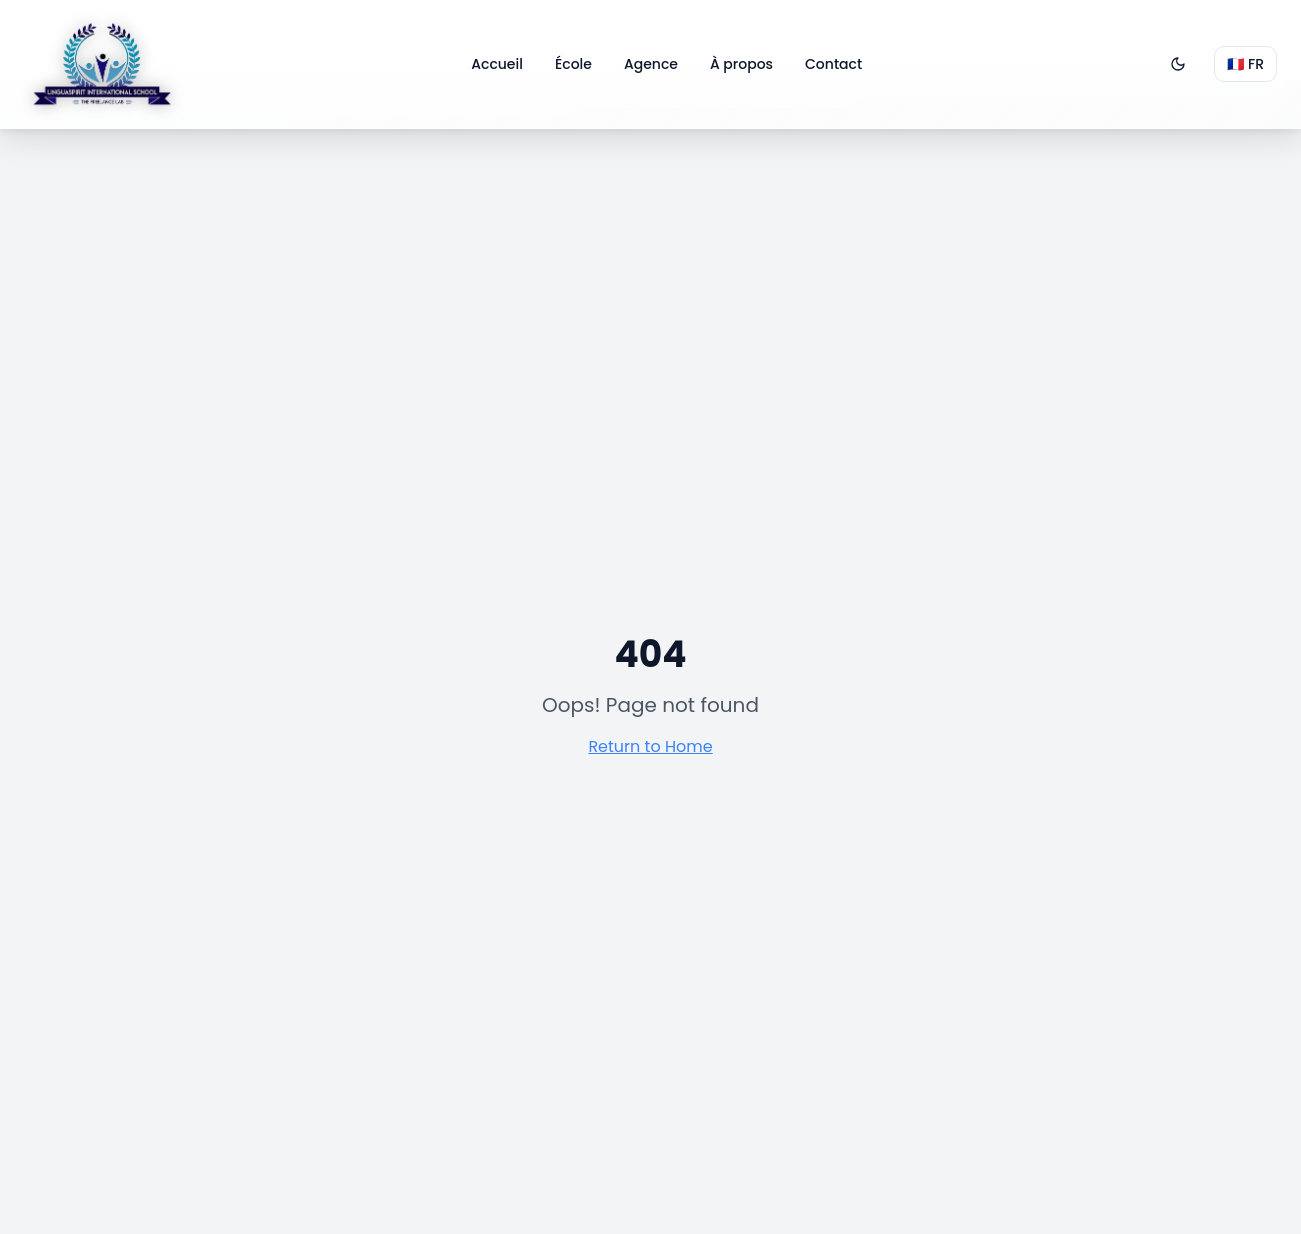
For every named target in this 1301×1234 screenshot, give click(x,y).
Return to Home (650, 746)
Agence (651, 64)
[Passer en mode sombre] (1178, 64)
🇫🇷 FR (1245, 64)
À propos (741, 64)
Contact (833, 64)
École (573, 64)
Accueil (497, 64)
